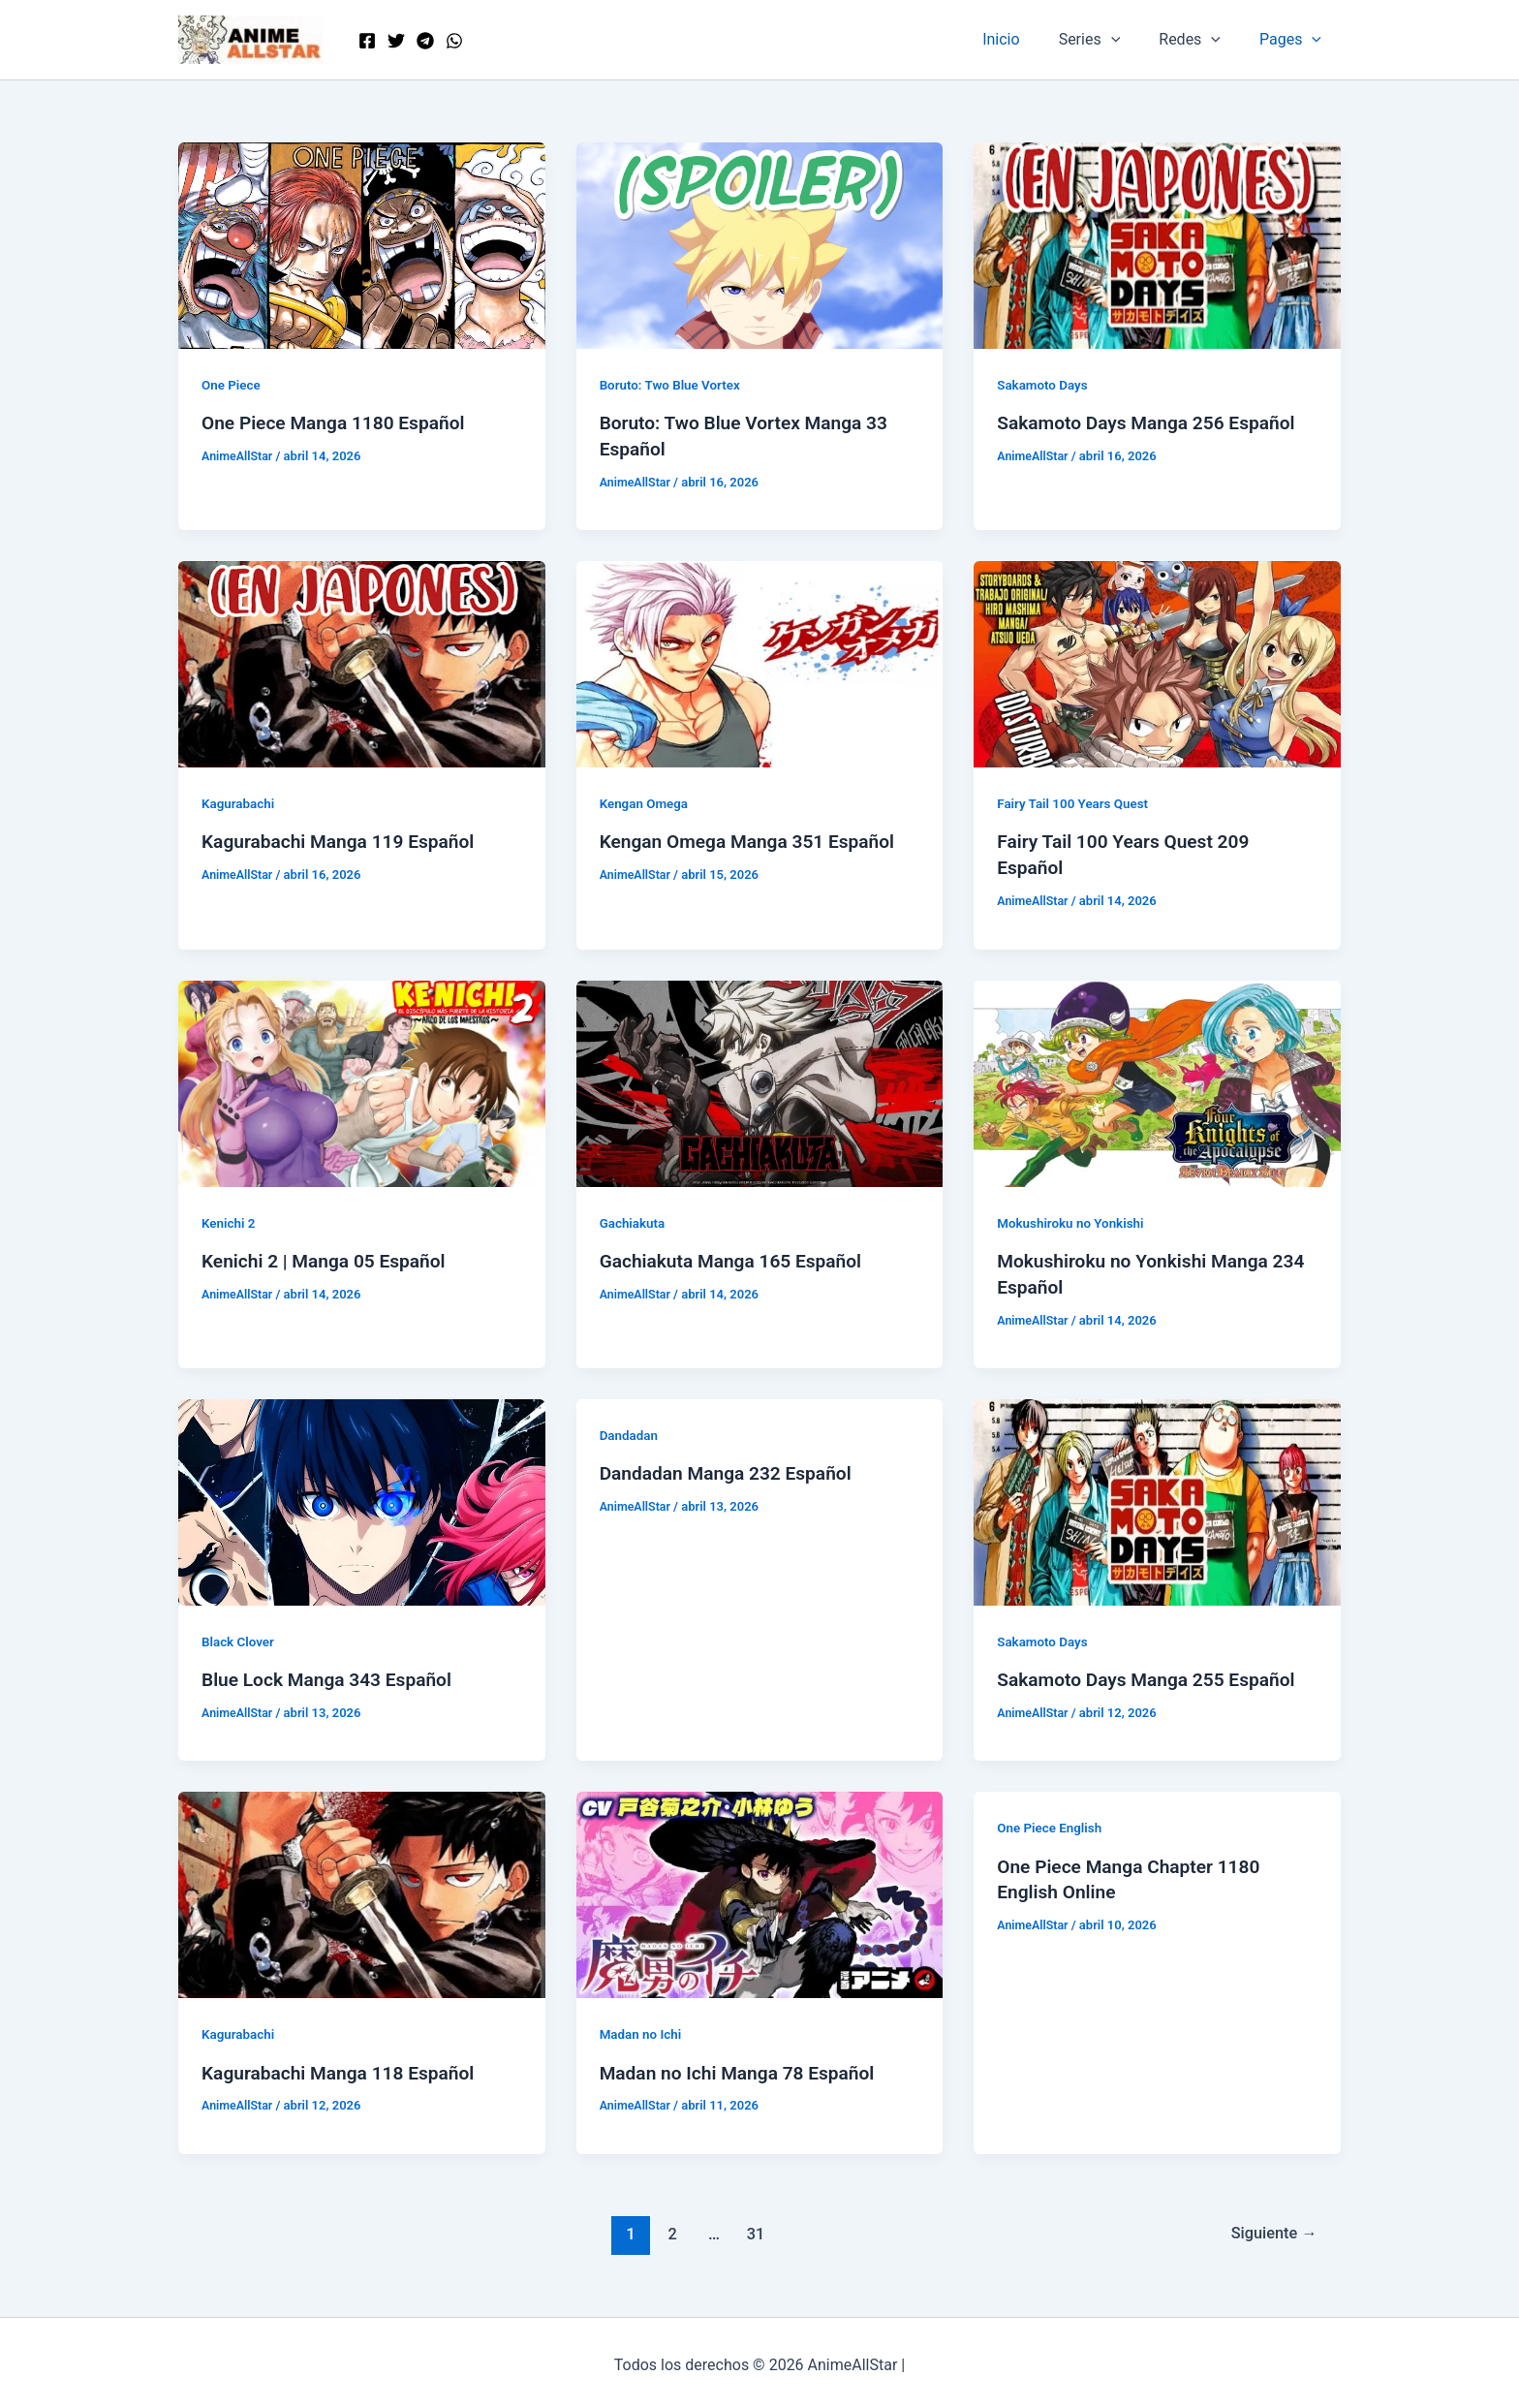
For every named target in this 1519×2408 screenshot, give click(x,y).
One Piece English (1051, 1821)
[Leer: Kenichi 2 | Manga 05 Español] (361, 1079)
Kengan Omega (646, 802)
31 (753, 2226)
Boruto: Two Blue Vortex (673, 384)
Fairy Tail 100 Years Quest (1076, 802)
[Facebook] (367, 40)
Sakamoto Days (1044, 384)
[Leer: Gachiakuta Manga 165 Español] (760, 1079)
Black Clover (239, 1636)
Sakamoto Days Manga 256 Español (1153, 422)
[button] (1130, 39)
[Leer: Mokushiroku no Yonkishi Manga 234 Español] (1157, 1079)
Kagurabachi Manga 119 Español (344, 840)
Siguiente (1271, 2226)
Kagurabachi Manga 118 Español (344, 2067)
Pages (1294, 39)
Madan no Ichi (642, 2028)
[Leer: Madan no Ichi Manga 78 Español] (760, 1888)
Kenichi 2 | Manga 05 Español (329, 1256)
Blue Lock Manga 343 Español (332, 1674)
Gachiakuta (634, 1219)
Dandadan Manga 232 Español (731, 1468)
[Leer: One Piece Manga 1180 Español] (361, 244)
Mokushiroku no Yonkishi (1073, 1219)
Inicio (1027, 39)
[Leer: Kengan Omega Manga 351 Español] (760, 661)
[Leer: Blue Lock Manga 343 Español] (361, 1496)
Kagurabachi (240, 802)
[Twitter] (396, 40)
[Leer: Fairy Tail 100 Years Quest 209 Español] (1157, 661)
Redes (1201, 39)
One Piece (232, 384)
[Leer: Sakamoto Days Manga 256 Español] (1157, 244)
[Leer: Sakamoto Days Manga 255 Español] (1157, 1496)
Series (1109, 39)
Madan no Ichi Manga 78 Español (743, 2067)
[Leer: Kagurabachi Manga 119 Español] (361, 661)
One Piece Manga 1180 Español (339, 422)
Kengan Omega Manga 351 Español (754, 840)
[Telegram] (425, 40)
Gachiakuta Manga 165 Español (737, 1256)
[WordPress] (454, 40)
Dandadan (630, 1430)
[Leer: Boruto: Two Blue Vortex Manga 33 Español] (760, 244)
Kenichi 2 (230, 1219)
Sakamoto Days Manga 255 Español (1153, 1674)
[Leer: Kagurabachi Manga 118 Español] (361, 1888)
